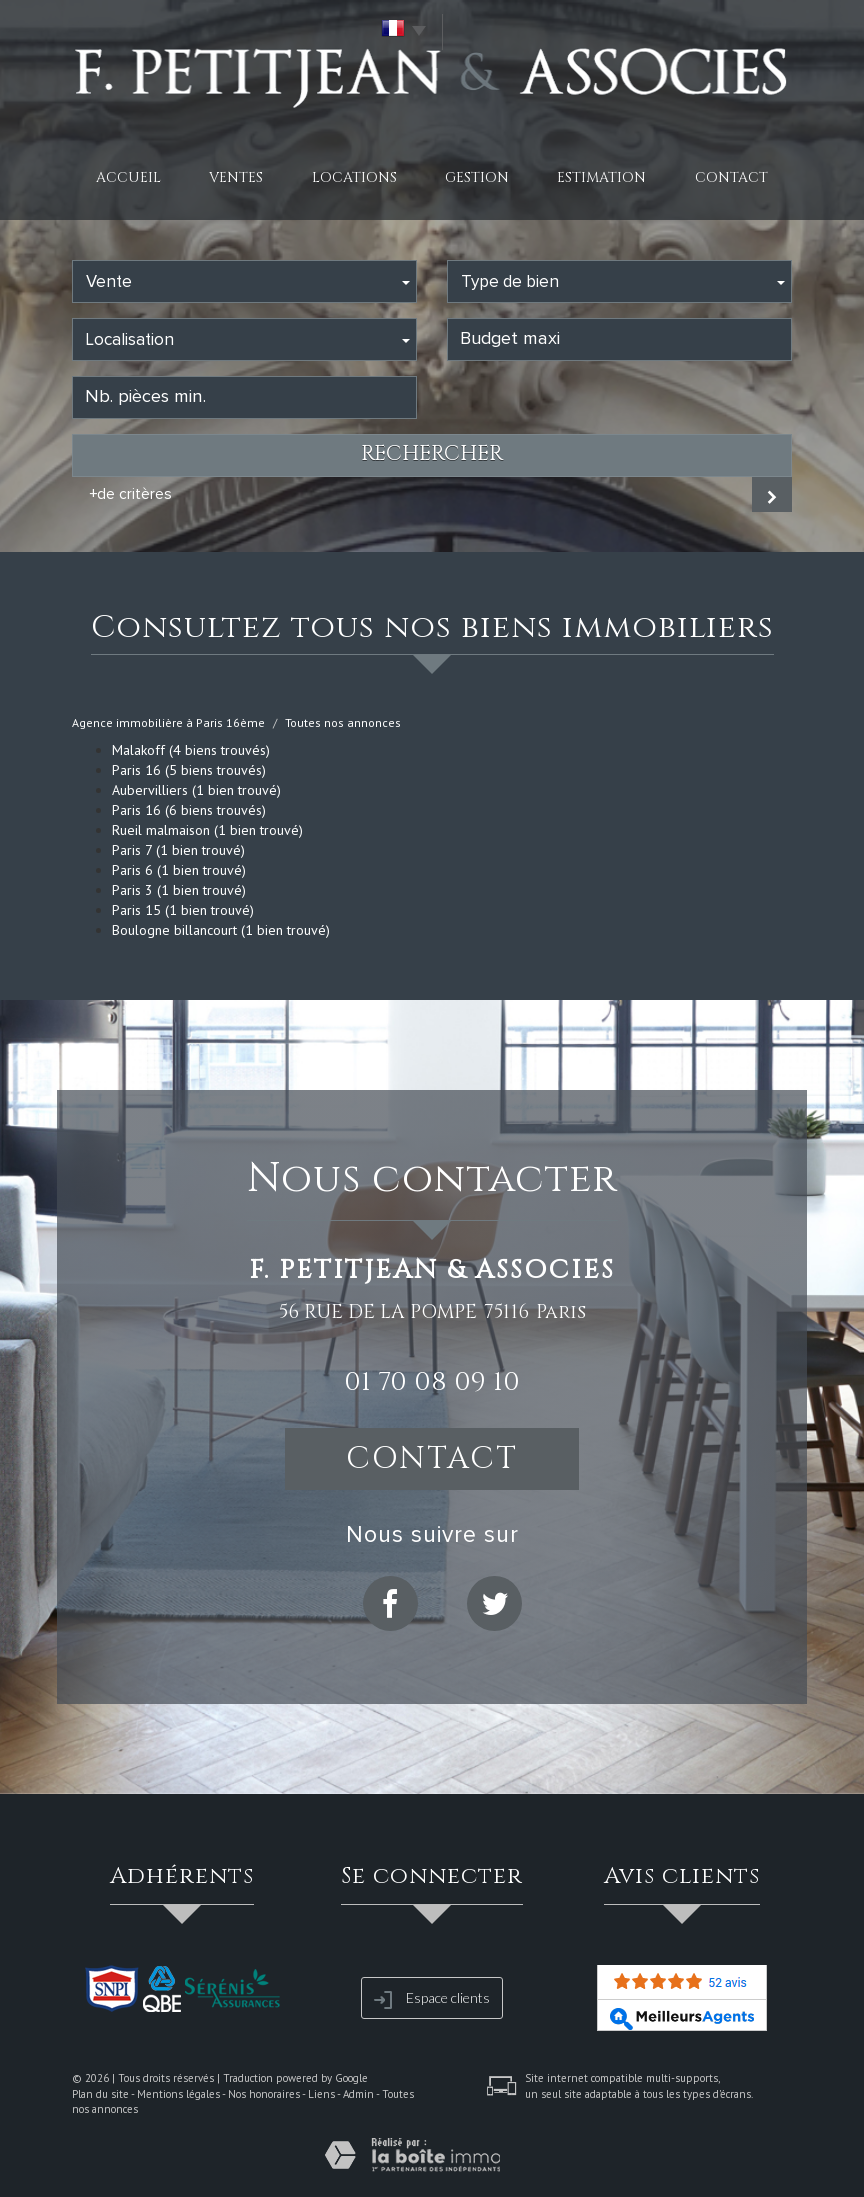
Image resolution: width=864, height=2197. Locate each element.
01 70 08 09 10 (432, 1382)
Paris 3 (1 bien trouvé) (179, 890)
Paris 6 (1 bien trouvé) (179, 870)
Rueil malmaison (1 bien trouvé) (207, 830)
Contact (731, 177)
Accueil (128, 177)
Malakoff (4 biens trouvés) (191, 750)
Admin (358, 2094)
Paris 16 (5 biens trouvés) (189, 770)
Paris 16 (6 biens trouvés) (189, 810)
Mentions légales (178, 2094)
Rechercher (432, 454)
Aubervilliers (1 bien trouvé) (196, 790)
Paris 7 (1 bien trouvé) (178, 850)
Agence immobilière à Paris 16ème (168, 722)
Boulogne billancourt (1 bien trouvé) (221, 930)
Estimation (601, 177)
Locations (354, 177)
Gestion (477, 177)
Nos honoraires (264, 2094)
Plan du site (100, 2094)
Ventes (236, 177)
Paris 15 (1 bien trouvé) (183, 910)
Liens (321, 2094)
